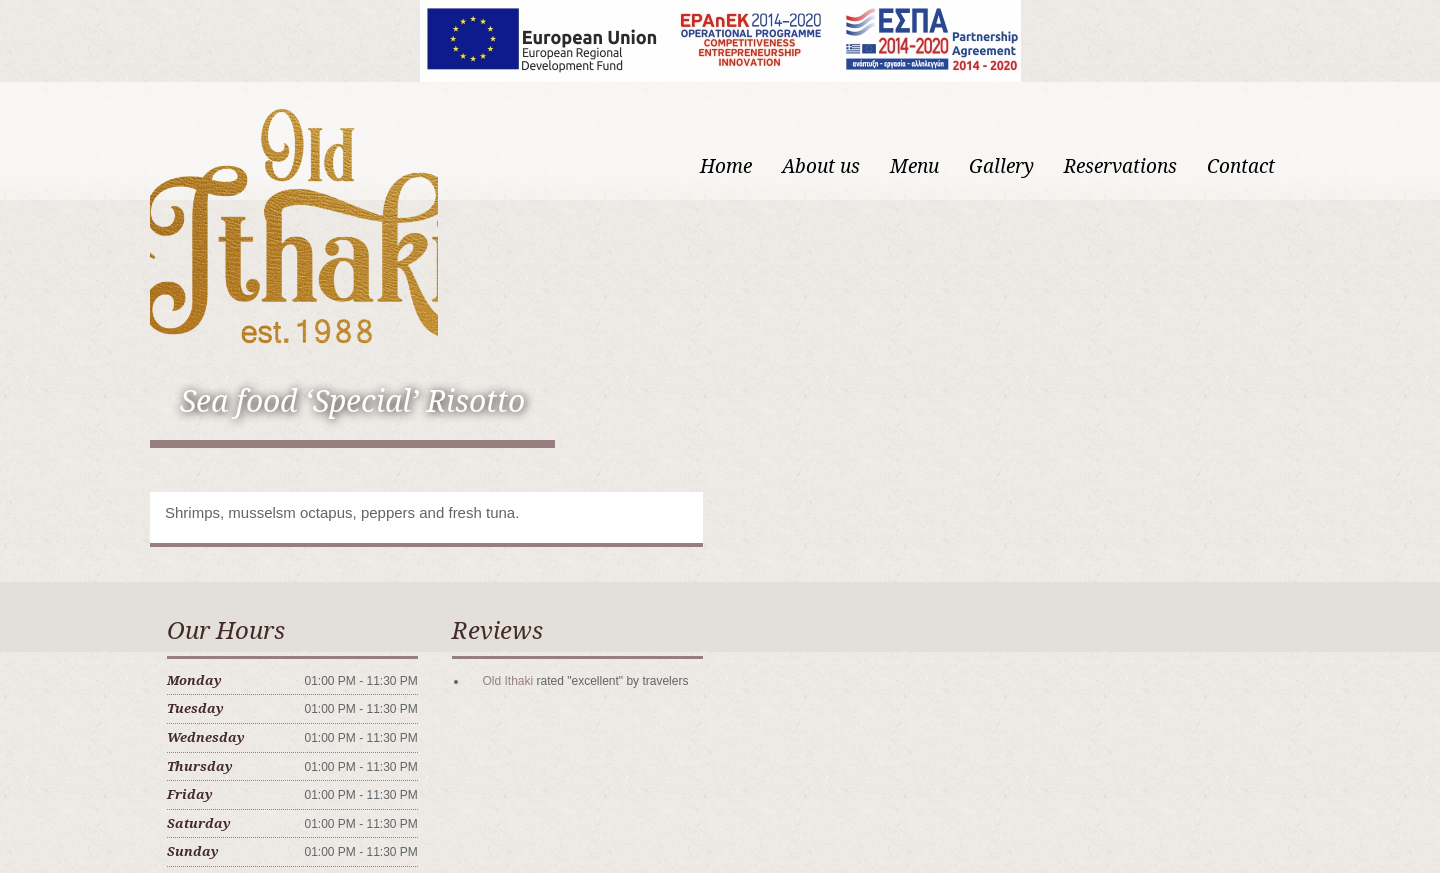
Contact (1241, 166)
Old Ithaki (507, 681)
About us (821, 166)
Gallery (1001, 166)
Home (726, 166)
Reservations (1120, 166)
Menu (914, 166)
